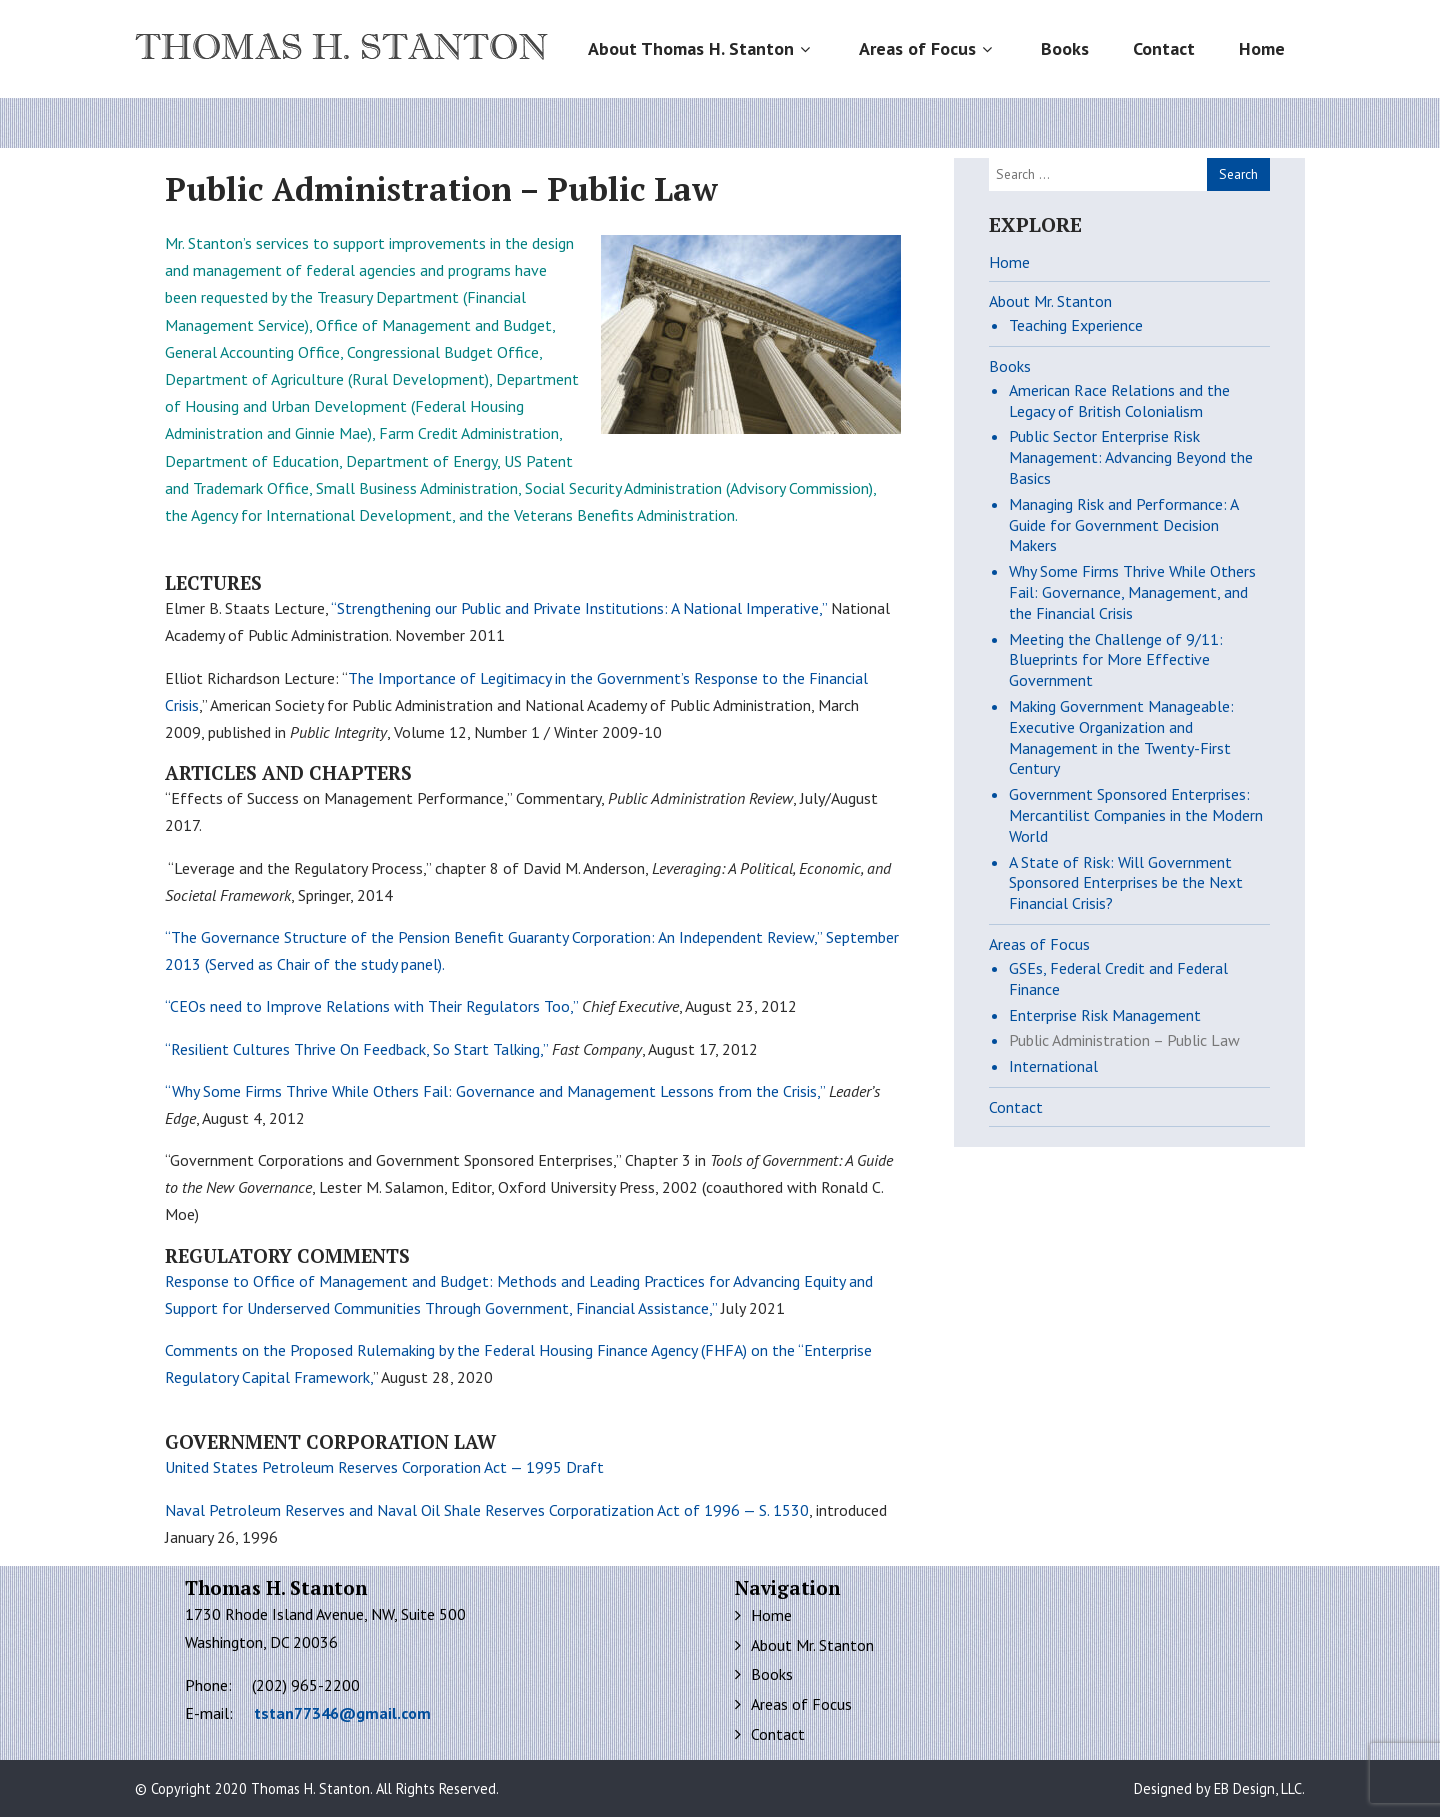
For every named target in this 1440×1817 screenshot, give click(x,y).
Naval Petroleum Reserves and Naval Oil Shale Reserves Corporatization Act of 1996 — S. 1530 (487, 1510)
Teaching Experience (1076, 325)
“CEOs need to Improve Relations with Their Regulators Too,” (371, 1006)
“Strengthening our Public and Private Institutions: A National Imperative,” (579, 608)
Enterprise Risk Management (1105, 1015)
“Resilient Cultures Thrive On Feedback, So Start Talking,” (356, 1049)
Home (1262, 48)
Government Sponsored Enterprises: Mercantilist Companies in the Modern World (1136, 815)
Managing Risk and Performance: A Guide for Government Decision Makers (1123, 525)
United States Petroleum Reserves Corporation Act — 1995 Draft (384, 1467)
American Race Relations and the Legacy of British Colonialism (1119, 400)
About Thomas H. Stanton (701, 48)
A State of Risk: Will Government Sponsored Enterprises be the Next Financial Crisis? (1126, 883)
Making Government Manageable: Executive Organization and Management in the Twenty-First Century (1121, 737)
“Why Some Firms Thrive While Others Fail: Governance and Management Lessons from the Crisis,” (495, 1091)
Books (1065, 48)
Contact (1164, 48)
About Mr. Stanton (1050, 301)
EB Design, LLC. (1259, 1788)
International (1053, 1066)
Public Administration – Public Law (1124, 1040)
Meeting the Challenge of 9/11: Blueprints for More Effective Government (1116, 660)
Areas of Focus (928, 48)
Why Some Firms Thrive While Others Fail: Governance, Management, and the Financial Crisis (1132, 592)
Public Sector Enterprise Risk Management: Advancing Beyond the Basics (1131, 457)
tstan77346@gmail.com (342, 1713)
